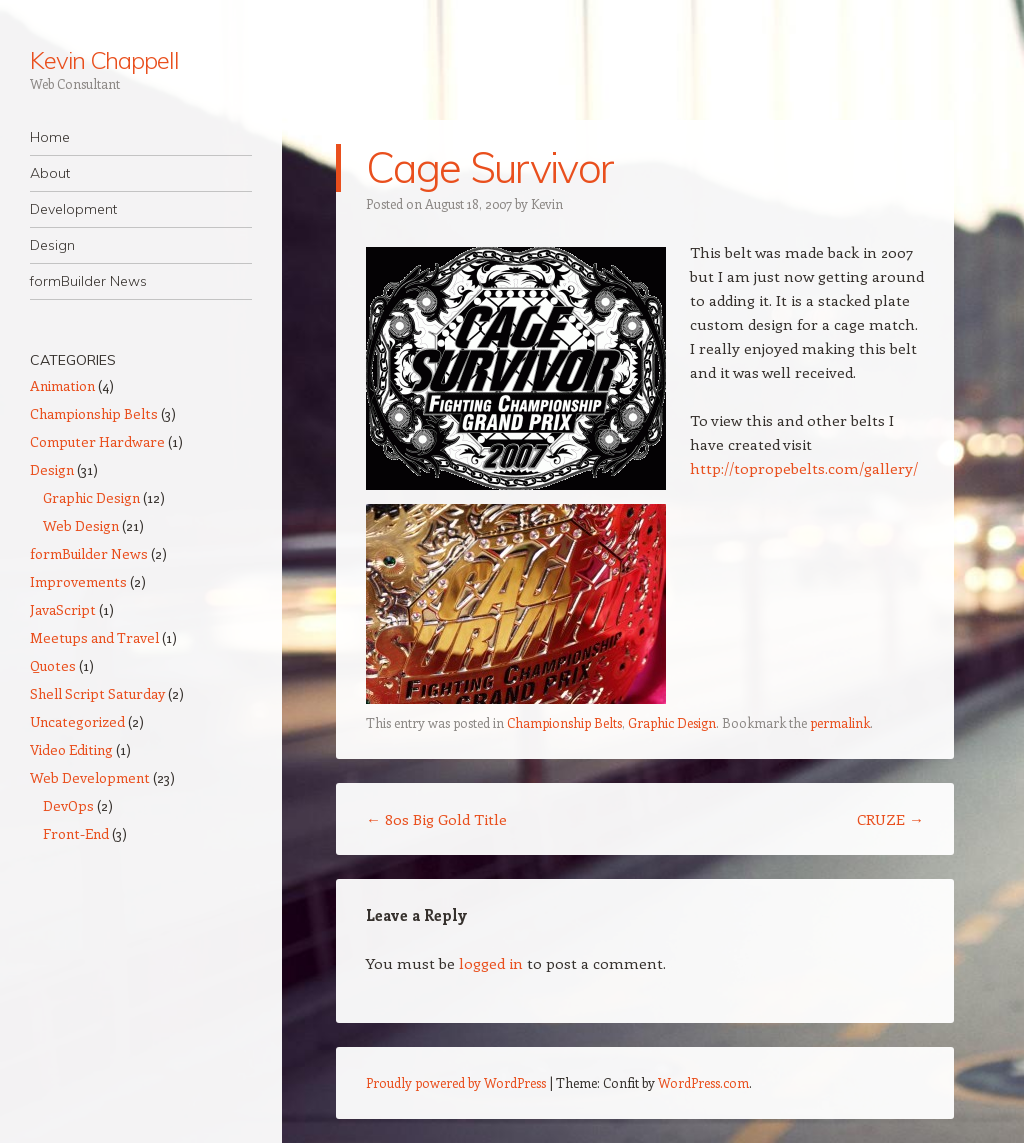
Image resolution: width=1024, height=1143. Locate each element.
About (50, 173)
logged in (491, 963)
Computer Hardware (97, 441)
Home (50, 137)
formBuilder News (88, 281)
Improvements (78, 581)
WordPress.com (703, 1082)
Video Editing (71, 749)
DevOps (68, 805)
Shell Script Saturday (97, 693)
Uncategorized (77, 721)
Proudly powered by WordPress (456, 1082)
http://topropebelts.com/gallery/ (804, 468)
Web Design (81, 525)
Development (73, 209)
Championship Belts (564, 722)
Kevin (547, 203)
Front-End (76, 833)
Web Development (90, 777)
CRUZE (890, 819)
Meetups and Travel (94, 637)
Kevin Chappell (104, 60)
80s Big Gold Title (436, 819)
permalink (840, 722)
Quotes (53, 665)
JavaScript (63, 609)
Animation (62, 385)
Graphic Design (672, 722)
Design (52, 245)
